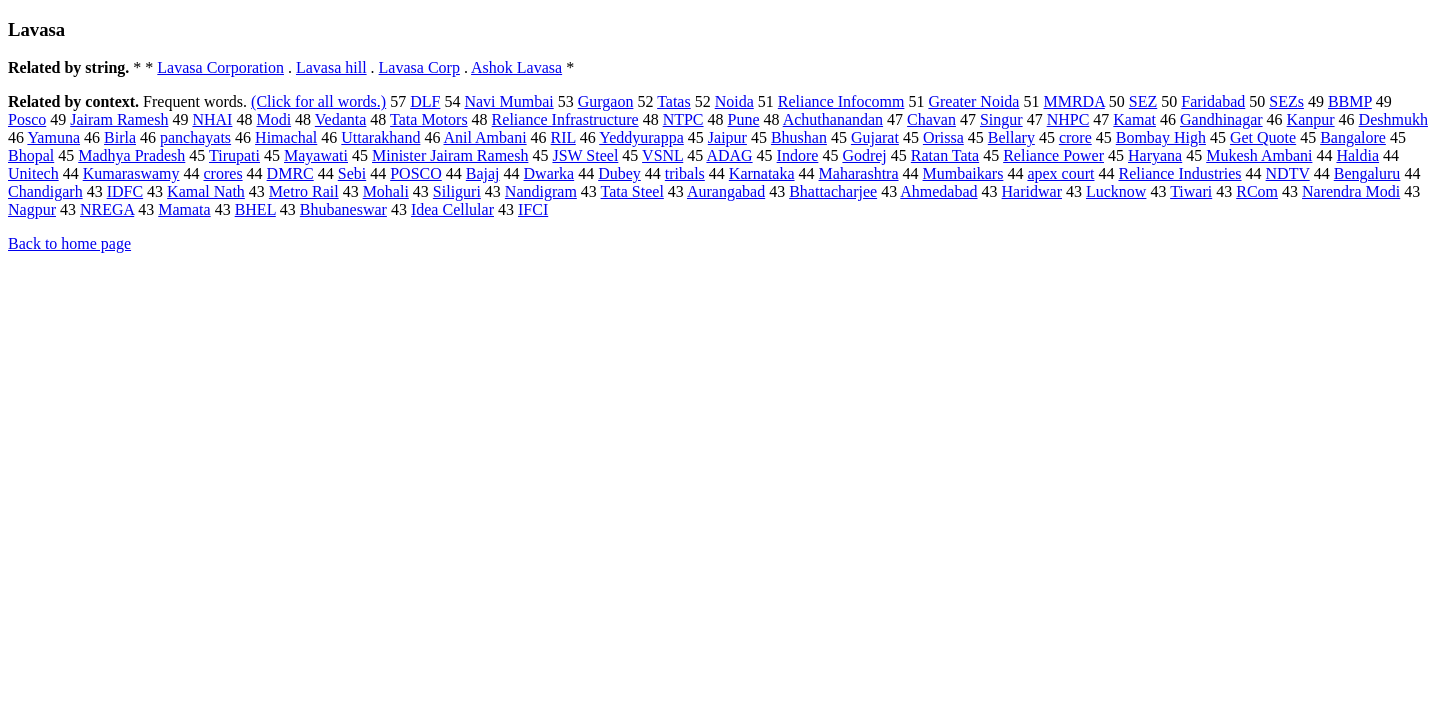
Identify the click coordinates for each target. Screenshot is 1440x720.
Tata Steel (632, 191)
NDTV (1288, 173)
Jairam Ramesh (119, 119)
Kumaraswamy (131, 173)
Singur (1001, 119)
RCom (1257, 191)
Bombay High (1161, 137)
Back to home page (69, 243)
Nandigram (541, 191)
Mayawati (316, 155)
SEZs (1286, 101)
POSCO (416, 173)
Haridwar (1032, 191)
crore (1075, 137)
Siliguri (457, 191)
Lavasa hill (331, 67)
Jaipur (727, 137)
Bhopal (31, 155)
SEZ (1143, 101)
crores (223, 173)
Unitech (33, 173)
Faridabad (1213, 101)
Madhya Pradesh (131, 155)
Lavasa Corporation (220, 67)
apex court (1060, 173)
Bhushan (799, 137)
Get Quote (1263, 137)
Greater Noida (973, 101)
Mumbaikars (963, 173)
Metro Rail (304, 191)
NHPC (1068, 119)
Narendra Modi (1351, 191)
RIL (563, 137)
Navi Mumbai (508, 101)
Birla (120, 137)
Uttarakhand (380, 137)
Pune (744, 119)
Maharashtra (859, 173)
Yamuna (53, 137)
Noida (734, 101)
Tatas (674, 101)
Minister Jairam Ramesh (450, 155)
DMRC (290, 173)
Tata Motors (429, 119)
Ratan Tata (945, 155)
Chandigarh (45, 191)
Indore (798, 155)
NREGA (107, 209)
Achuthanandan (833, 119)
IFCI (533, 209)
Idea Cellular (452, 209)
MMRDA (1073, 101)
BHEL (255, 209)
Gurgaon (606, 101)
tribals (685, 173)
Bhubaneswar (343, 209)
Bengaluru (1367, 173)
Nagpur (32, 209)
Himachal (286, 137)
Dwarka (549, 173)
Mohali (386, 191)
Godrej (864, 155)
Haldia (1357, 155)
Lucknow (1116, 191)
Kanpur (1311, 119)
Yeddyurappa (641, 137)
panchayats (195, 137)
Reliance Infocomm (841, 101)
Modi (273, 119)
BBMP (1350, 101)
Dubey (619, 173)
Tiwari (1191, 191)
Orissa (943, 137)
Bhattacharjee (833, 191)
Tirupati (234, 155)
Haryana (1155, 155)
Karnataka (762, 173)
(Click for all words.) (318, 101)
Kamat (1134, 119)
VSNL (662, 155)
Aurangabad (726, 191)
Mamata (184, 209)
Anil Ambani (485, 137)
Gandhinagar (1221, 119)
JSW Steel (585, 155)
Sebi (352, 173)
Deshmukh (1393, 119)
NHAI (212, 119)
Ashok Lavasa (516, 67)
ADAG (729, 155)
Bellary (1011, 137)
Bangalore (1353, 137)
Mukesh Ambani (1259, 155)
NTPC (683, 119)
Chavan (931, 119)
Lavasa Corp (419, 67)
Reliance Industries (1179, 173)
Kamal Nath (206, 191)
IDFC (125, 191)
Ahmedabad (938, 191)
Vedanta (341, 119)
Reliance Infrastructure (565, 119)
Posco (27, 119)
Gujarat (875, 137)
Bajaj (483, 173)
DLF (425, 101)
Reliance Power (1053, 155)
